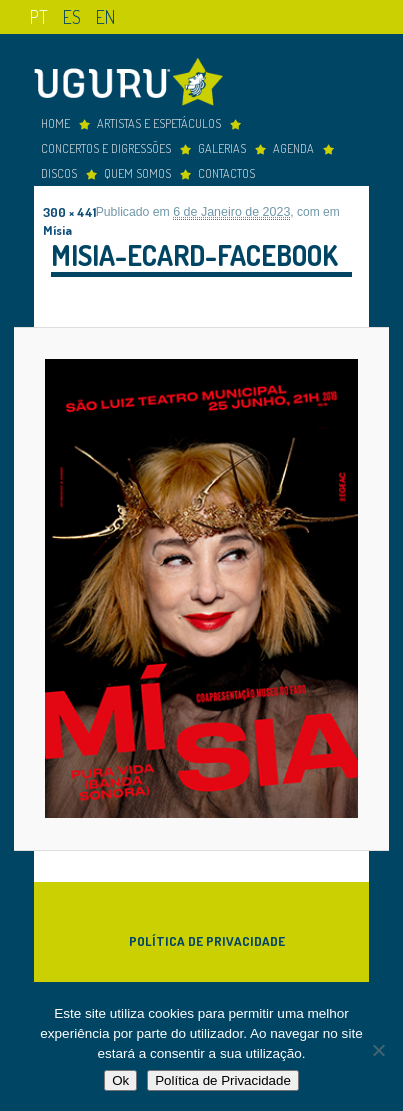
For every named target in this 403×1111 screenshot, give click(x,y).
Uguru (134, 84)
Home (55, 123)
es (72, 16)
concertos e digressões (106, 148)
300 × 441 (69, 211)
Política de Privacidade (207, 940)
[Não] (378, 1050)
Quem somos (137, 173)
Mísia (57, 229)
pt (39, 16)
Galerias (222, 148)
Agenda (293, 148)
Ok (120, 1080)
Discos (59, 173)
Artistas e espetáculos (159, 123)
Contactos (226, 173)
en (105, 16)
